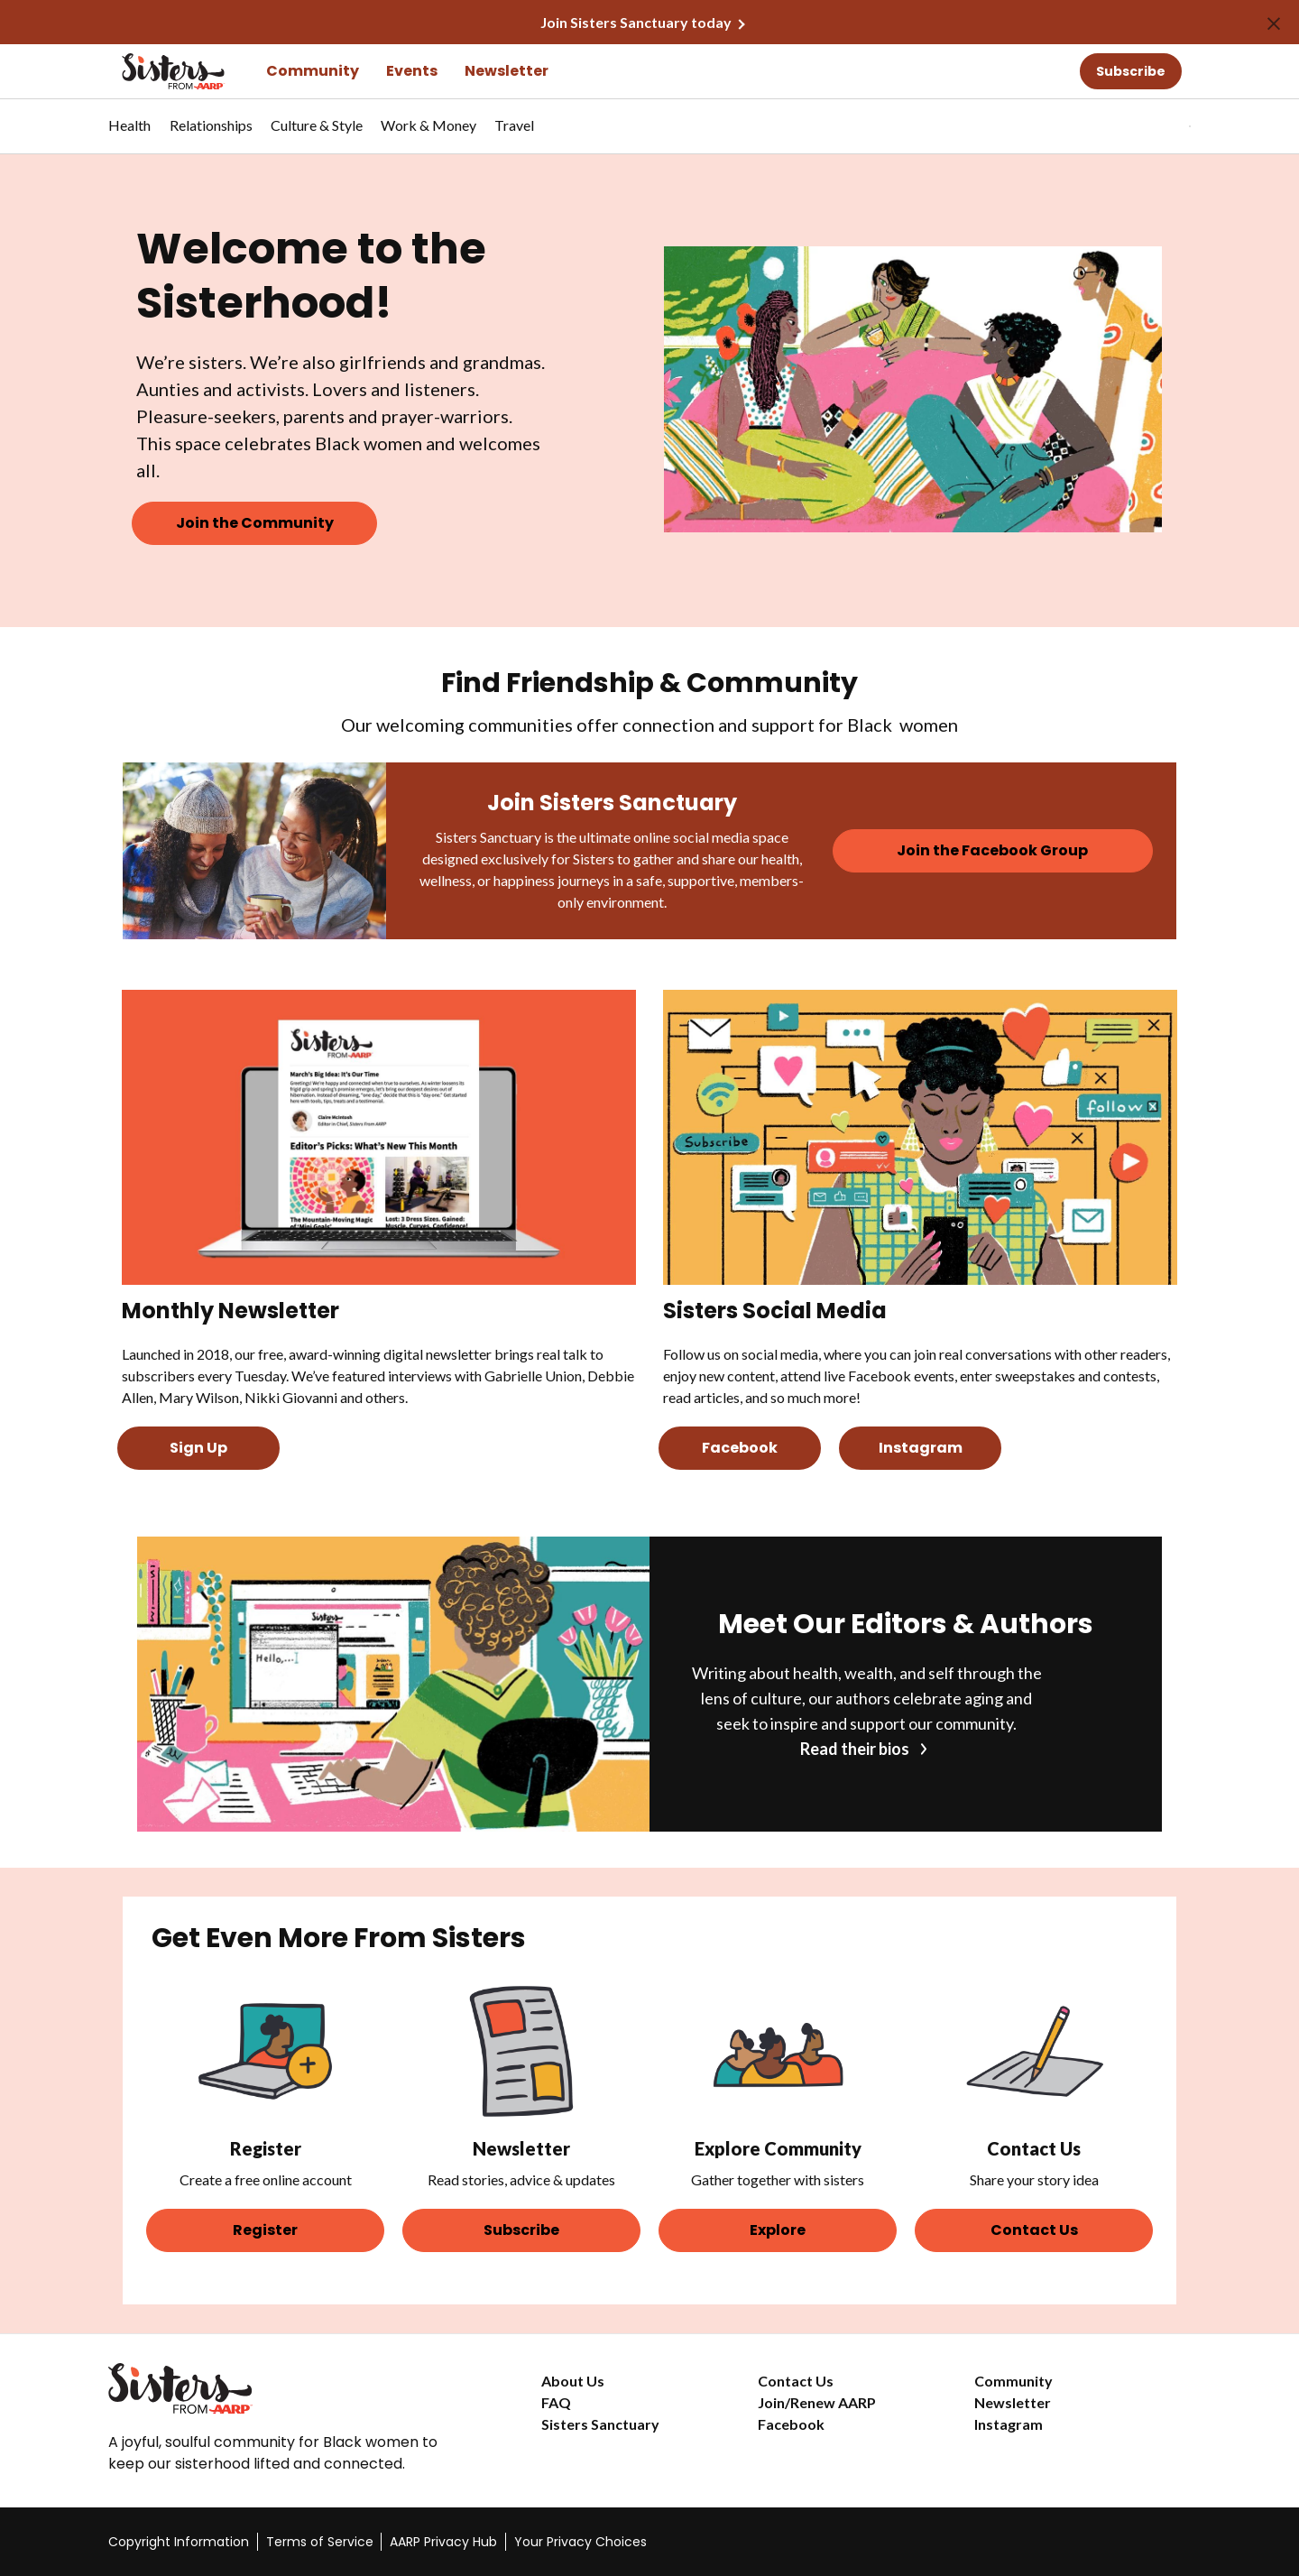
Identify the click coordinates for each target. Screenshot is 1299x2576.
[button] (1153, 126)
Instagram (1008, 2424)
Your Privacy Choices (580, 2542)
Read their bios (854, 1749)
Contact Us (796, 2380)
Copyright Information (178, 2542)
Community (312, 70)
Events (412, 70)
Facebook (791, 2424)
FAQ (556, 2402)
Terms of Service (319, 2542)
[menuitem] (130, 134)
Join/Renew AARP (817, 2402)
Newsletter (506, 70)
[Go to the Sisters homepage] (153, 71)
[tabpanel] (1158, 126)
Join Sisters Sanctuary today (636, 22)
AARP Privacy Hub (443, 2542)
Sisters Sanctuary (600, 2424)
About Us (572, 2380)
